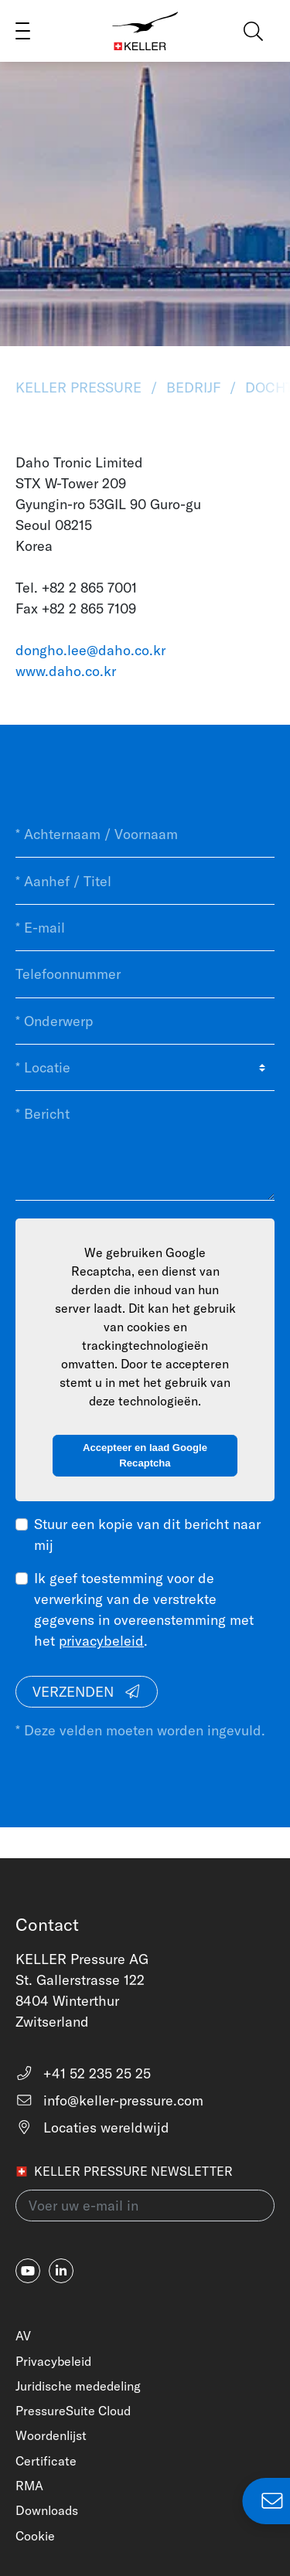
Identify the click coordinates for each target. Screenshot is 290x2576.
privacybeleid (101, 1641)
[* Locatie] (145, 1068)
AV (23, 2335)
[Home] (145, 31)
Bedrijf (193, 387)
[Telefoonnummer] (145, 974)
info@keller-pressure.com (109, 2100)
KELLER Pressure (80, 387)
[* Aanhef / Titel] (145, 881)
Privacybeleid (53, 2361)
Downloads (46, 2510)
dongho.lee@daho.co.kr (90, 650)
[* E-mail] (145, 928)
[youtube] (27, 2270)
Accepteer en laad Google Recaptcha (145, 1455)
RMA (29, 2485)
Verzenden (87, 1692)
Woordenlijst (51, 2435)
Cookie (35, 2536)
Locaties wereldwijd (92, 2127)
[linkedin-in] (61, 2270)
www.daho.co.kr (65, 671)
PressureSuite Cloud (73, 2410)
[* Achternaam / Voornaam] (145, 834)
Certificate (46, 2461)
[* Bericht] (145, 1145)
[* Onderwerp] (145, 1021)
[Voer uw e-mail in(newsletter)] (145, 2205)
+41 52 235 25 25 (83, 2073)
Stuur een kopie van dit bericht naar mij (147, 1534)
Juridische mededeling (78, 2386)
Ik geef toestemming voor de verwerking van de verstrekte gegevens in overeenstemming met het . (144, 1609)
